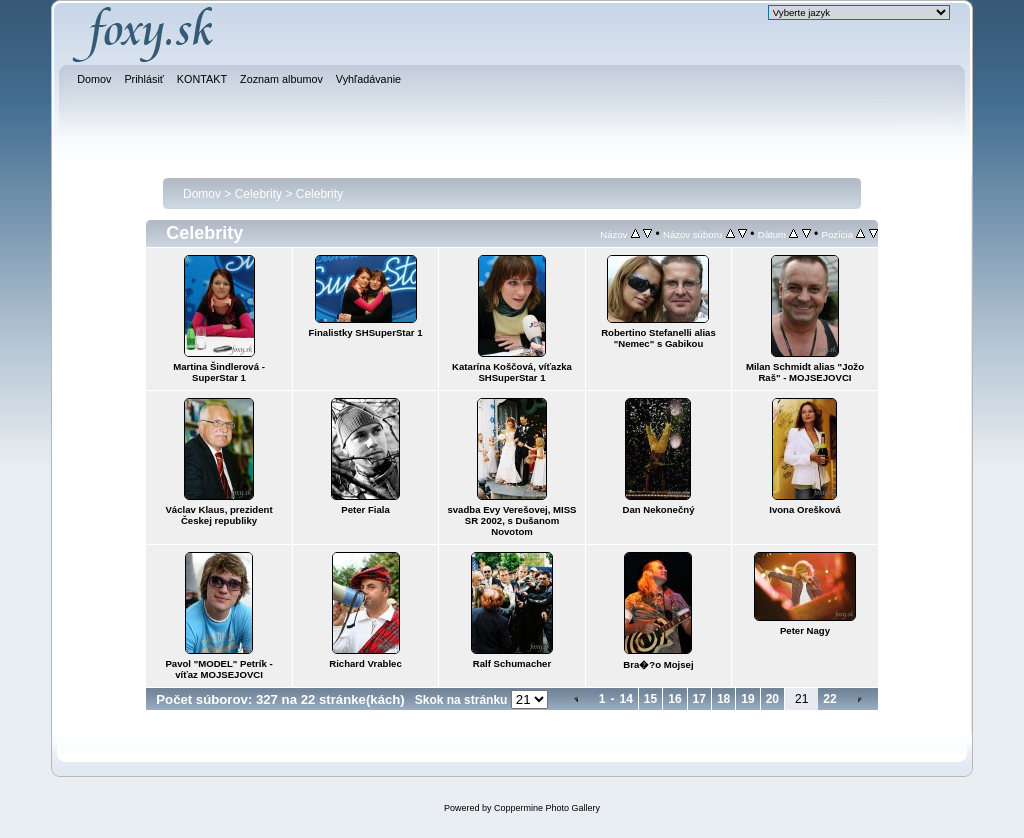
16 (674, 699)
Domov (202, 194)
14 (625, 699)
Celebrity (258, 194)
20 (772, 699)
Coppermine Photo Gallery (547, 808)
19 (747, 699)
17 (699, 699)
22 (829, 699)
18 (723, 699)
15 (650, 699)
